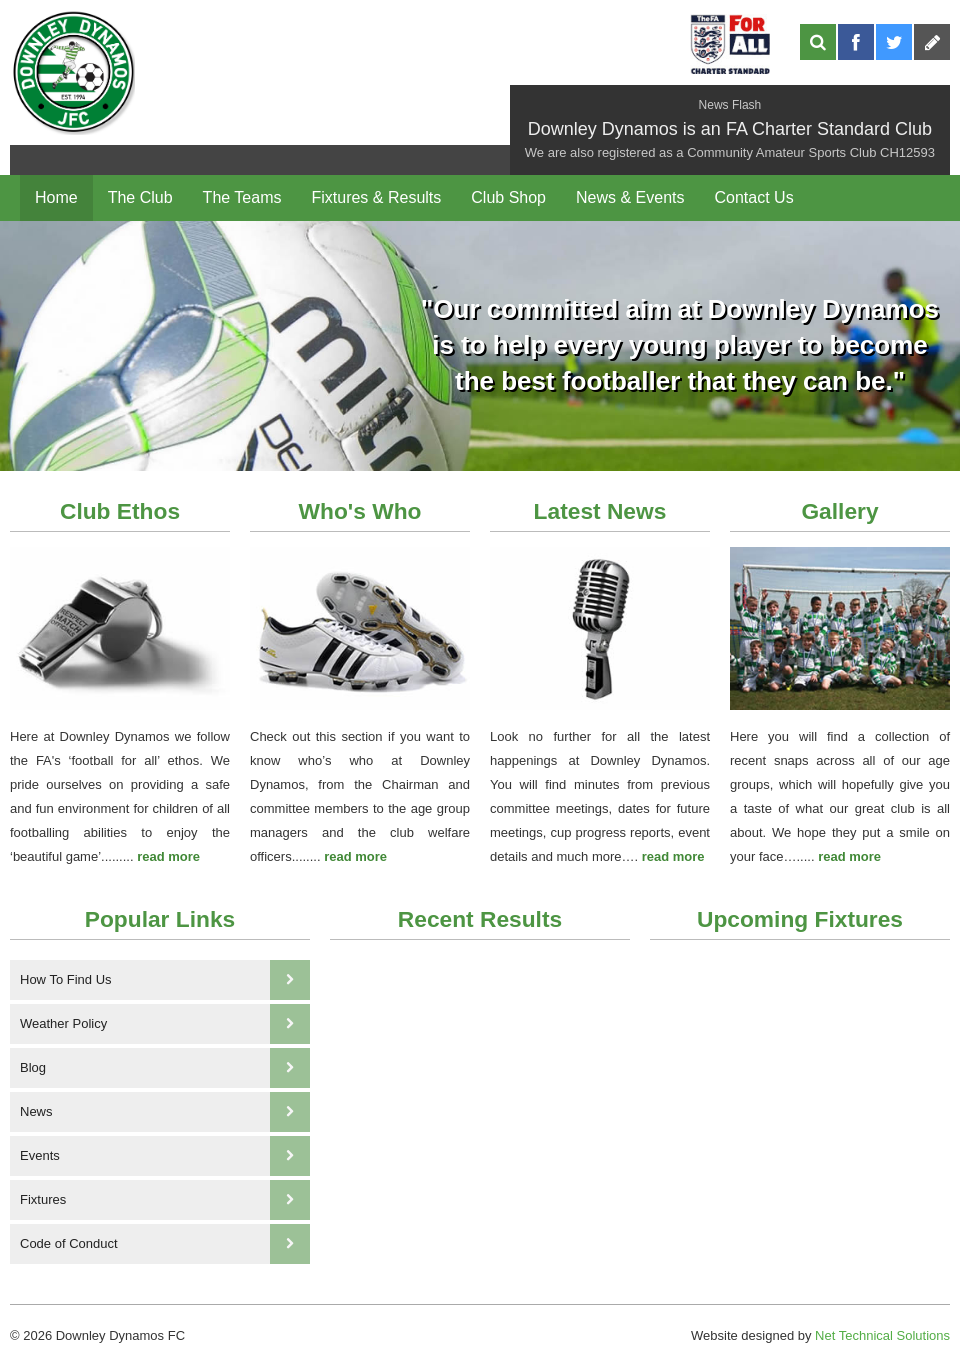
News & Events (630, 197)
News (165, 1112)
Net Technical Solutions (882, 1335)
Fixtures (165, 1200)
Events (165, 1156)
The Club (140, 197)
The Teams (242, 197)
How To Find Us (165, 980)
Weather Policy (165, 1024)
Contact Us (753, 197)
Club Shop (508, 197)
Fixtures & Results (376, 197)
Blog (165, 1068)
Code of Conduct (165, 1244)
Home (56, 197)
